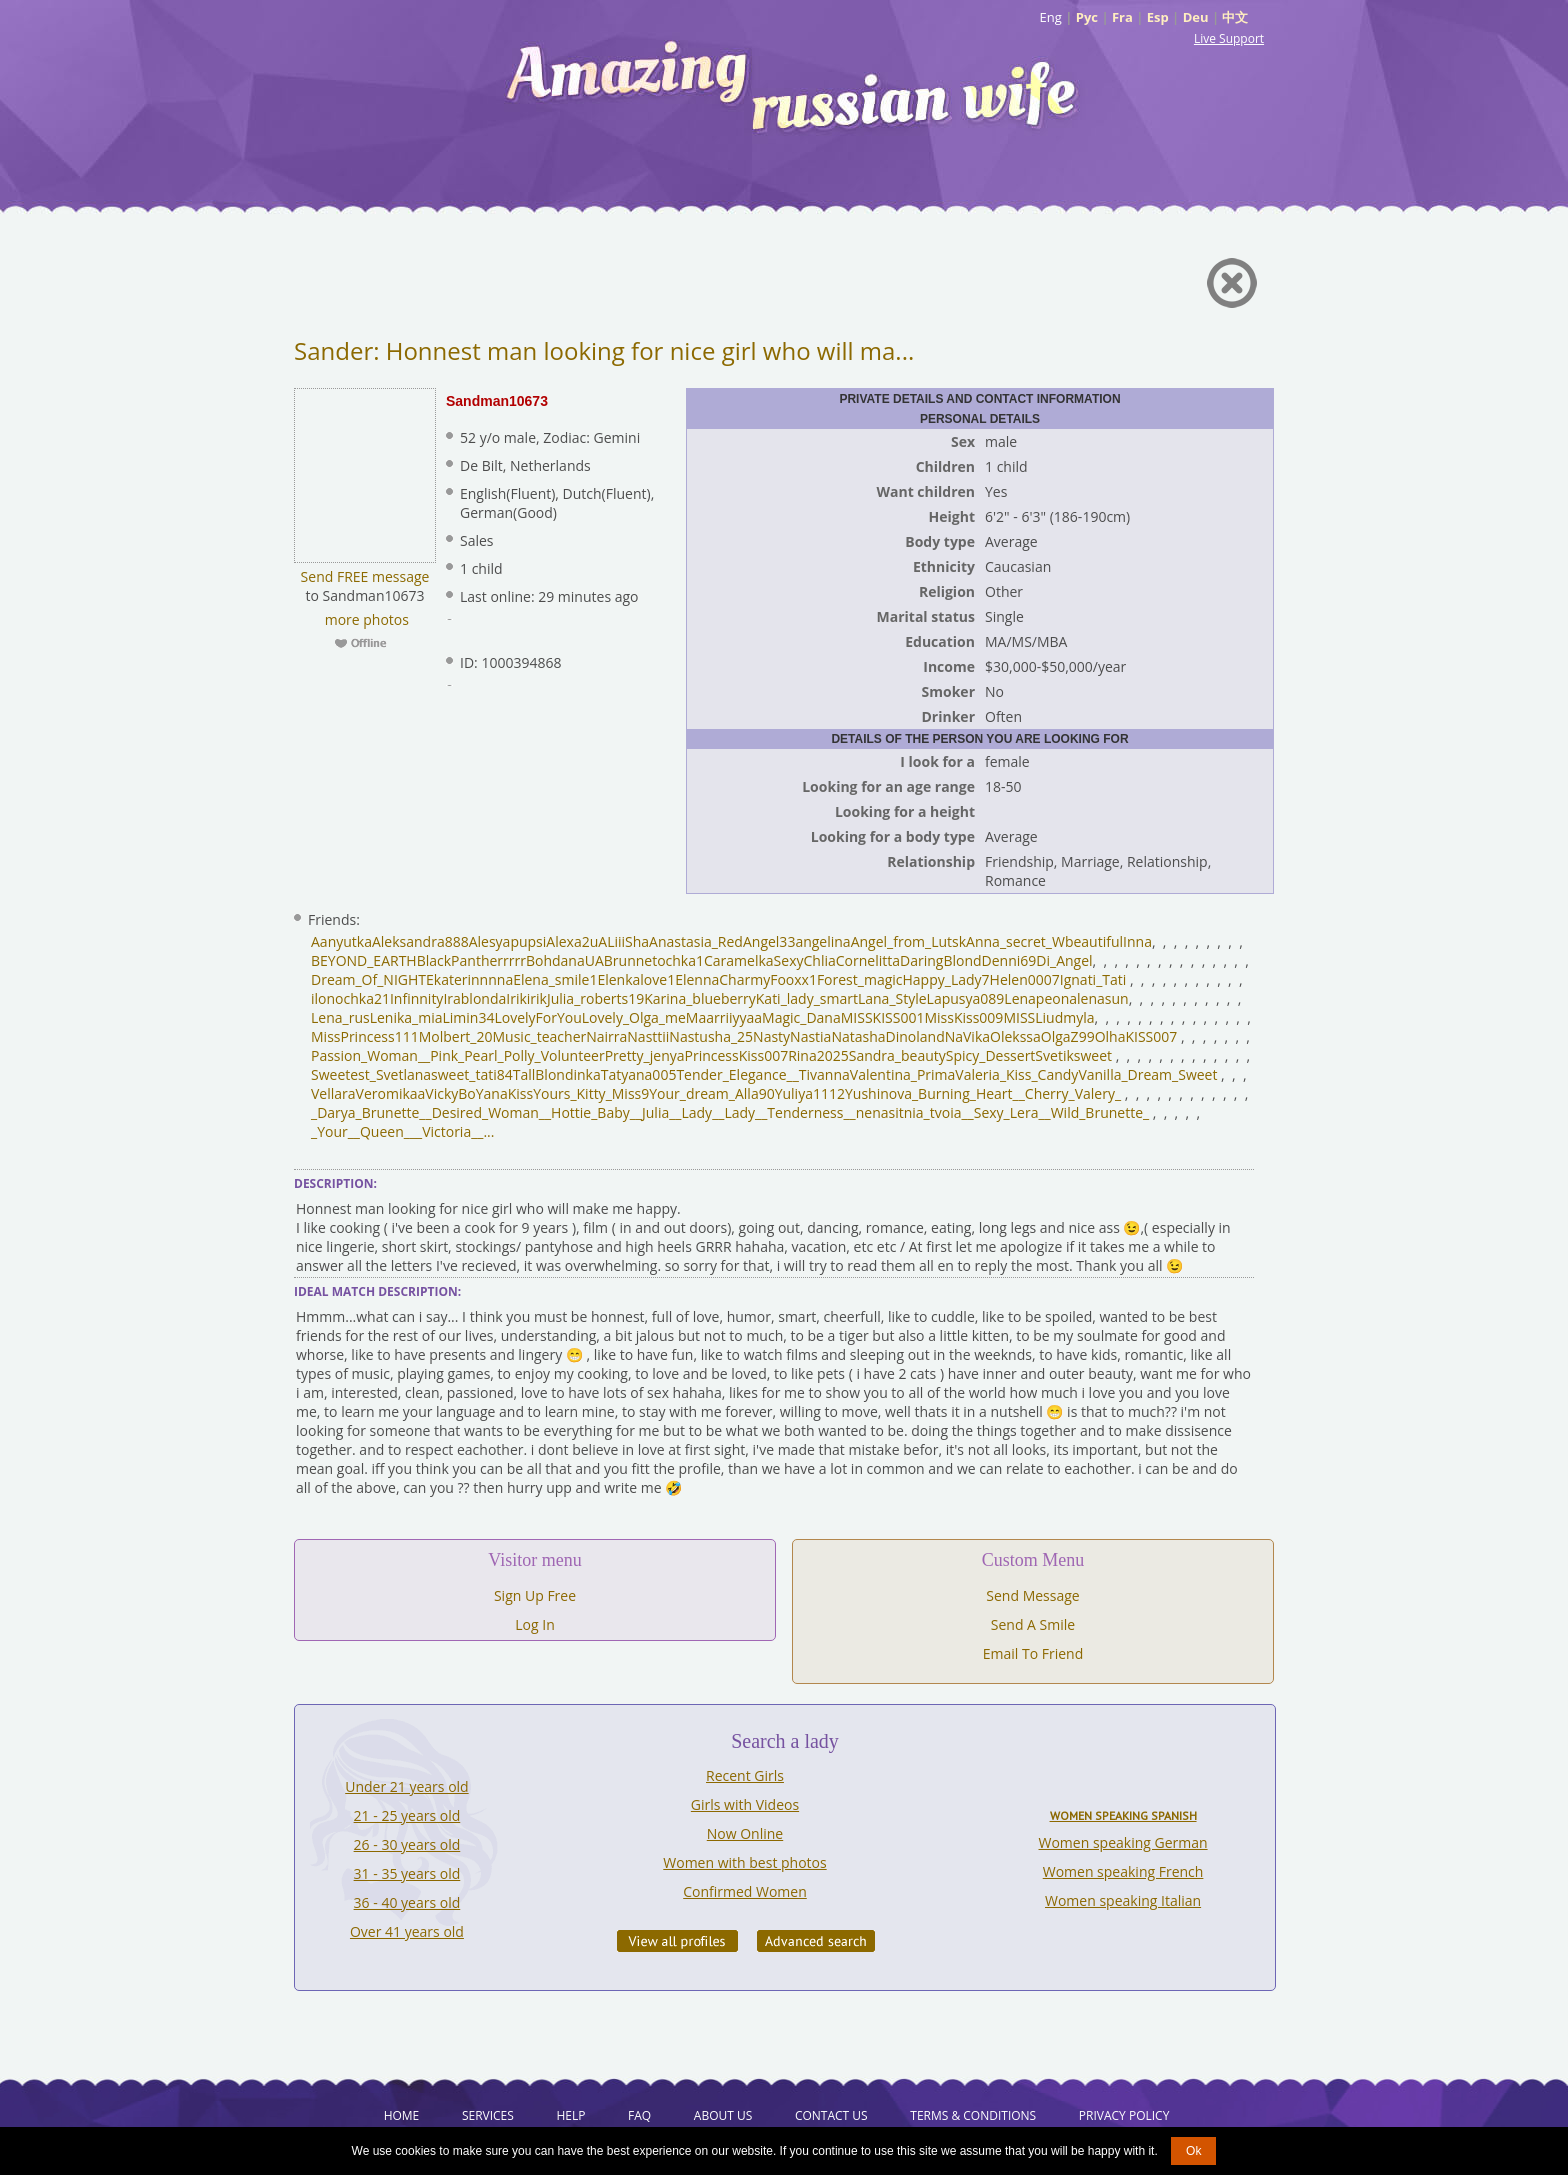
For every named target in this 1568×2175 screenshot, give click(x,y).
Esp (1158, 17)
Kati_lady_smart (807, 998)
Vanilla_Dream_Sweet (1147, 1074)
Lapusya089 (966, 998)
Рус (1087, 17)
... (488, 1131)
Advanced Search (816, 1941)
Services (488, 2115)
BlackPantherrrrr (471, 960)
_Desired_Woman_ (485, 1112)
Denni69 (1009, 960)
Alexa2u (572, 941)
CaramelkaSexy (753, 960)
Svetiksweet (1073, 1055)
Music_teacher (540, 1036)
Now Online (745, 1833)
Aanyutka (341, 941)
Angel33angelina (797, 941)
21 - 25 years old (407, 1815)
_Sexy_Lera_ (1006, 1112)
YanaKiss (504, 1093)
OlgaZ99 (1068, 1036)
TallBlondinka (557, 1074)
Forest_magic (860, 979)
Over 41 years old (407, 1931)
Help (570, 2115)
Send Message (1032, 1595)
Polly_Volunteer (554, 1055)
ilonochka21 (350, 998)
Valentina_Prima (903, 1074)
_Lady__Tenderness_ (783, 1112)
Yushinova (878, 1093)
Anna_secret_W (1015, 941)
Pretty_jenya (645, 1055)
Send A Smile (1033, 1624)
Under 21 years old (406, 1786)
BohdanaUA (565, 960)
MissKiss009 (963, 1017)
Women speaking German (1123, 1842)
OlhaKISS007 (1136, 1036)
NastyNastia (792, 1036)
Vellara (333, 1093)
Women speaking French (1123, 1871)
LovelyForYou (537, 1017)
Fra (1122, 17)
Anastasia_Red (696, 941)
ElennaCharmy (722, 979)
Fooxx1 (793, 979)
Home (402, 2115)
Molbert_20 (456, 1036)
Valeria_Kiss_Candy (1016, 1074)
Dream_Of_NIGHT (368, 979)
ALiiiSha (623, 941)
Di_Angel (1064, 960)
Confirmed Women (745, 1891)
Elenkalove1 (636, 979)
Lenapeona (1040, 998)
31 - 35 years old (407, 1873)
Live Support (1229, 38)
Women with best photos (744, 1862)
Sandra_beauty (897, 1055)
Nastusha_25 (711, 1036)
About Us (723, 2115)
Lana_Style (892, 998)
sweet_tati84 (472, 1074)
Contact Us (831, 2115)
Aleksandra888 (420, 941)
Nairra (606, 1036)
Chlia (820, 960)
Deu (1196, 17)
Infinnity (416, 998)
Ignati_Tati (1093, 979)
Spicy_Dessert (991, 1055)
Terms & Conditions (973, 2115)
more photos (365, 619)
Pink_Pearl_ (466, 1055)
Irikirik (526, 998)
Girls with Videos (745, 1804)
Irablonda (474, 998)
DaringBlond (941, 960)
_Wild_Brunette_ (1097, 1112)
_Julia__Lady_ (677, 1112)
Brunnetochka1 (654, 960)
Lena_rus (340, 1017)
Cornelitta (868, 960)
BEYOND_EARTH (364, 960)
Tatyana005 (639, 1074)
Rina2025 (818, 1055)
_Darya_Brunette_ (368, 1112)
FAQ (639, 2115)
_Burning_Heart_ (965, 1093)
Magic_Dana (801, 1017)
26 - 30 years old (407, 1844)
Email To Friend (1033, 1653)
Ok (1193, 2151)
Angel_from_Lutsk (908, 941)
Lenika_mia (406, 1017)
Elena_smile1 (555, 979)
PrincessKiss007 (737, 1055)
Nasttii (648, 1036)
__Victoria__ (447, 1131)
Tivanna (824, 1074)
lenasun (1103, 998)
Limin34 (469, 1017)
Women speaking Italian (1123, 1900)
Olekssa (1015, 1036)
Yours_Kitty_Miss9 (591, 1093)
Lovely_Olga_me (634, 1017)
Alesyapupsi (508, 941)
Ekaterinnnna (469, 979)
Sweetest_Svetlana (371, 1074)
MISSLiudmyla (1048, 1017)
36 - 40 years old (407, 1902)
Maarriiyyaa (724, 1017)
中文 (1235, 17)
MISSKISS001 (883, 1017)
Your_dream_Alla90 (711, 1093)
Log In (534, 1624)
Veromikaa (391, 1093)
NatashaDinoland (887, 1036)
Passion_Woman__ (370, 1055)
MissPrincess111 (365, 1036)
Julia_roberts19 (595, 998)
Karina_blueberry (700, 998)
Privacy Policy (1124, 2115)
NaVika (967, 1036)
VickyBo (450, 1093)
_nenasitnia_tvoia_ (909, 1112)
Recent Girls (745, 1775)
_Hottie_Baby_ (590, 1112)
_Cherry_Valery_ (1070, 1093)
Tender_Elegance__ (737, 1074)
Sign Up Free (535, 1595)
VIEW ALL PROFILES (677, 1941)
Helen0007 (1025, 979)
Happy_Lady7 (946, 979)
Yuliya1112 (810, 1093)
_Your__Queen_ (360, 1131)
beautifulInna (1108, 941)
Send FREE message (365, 576)
